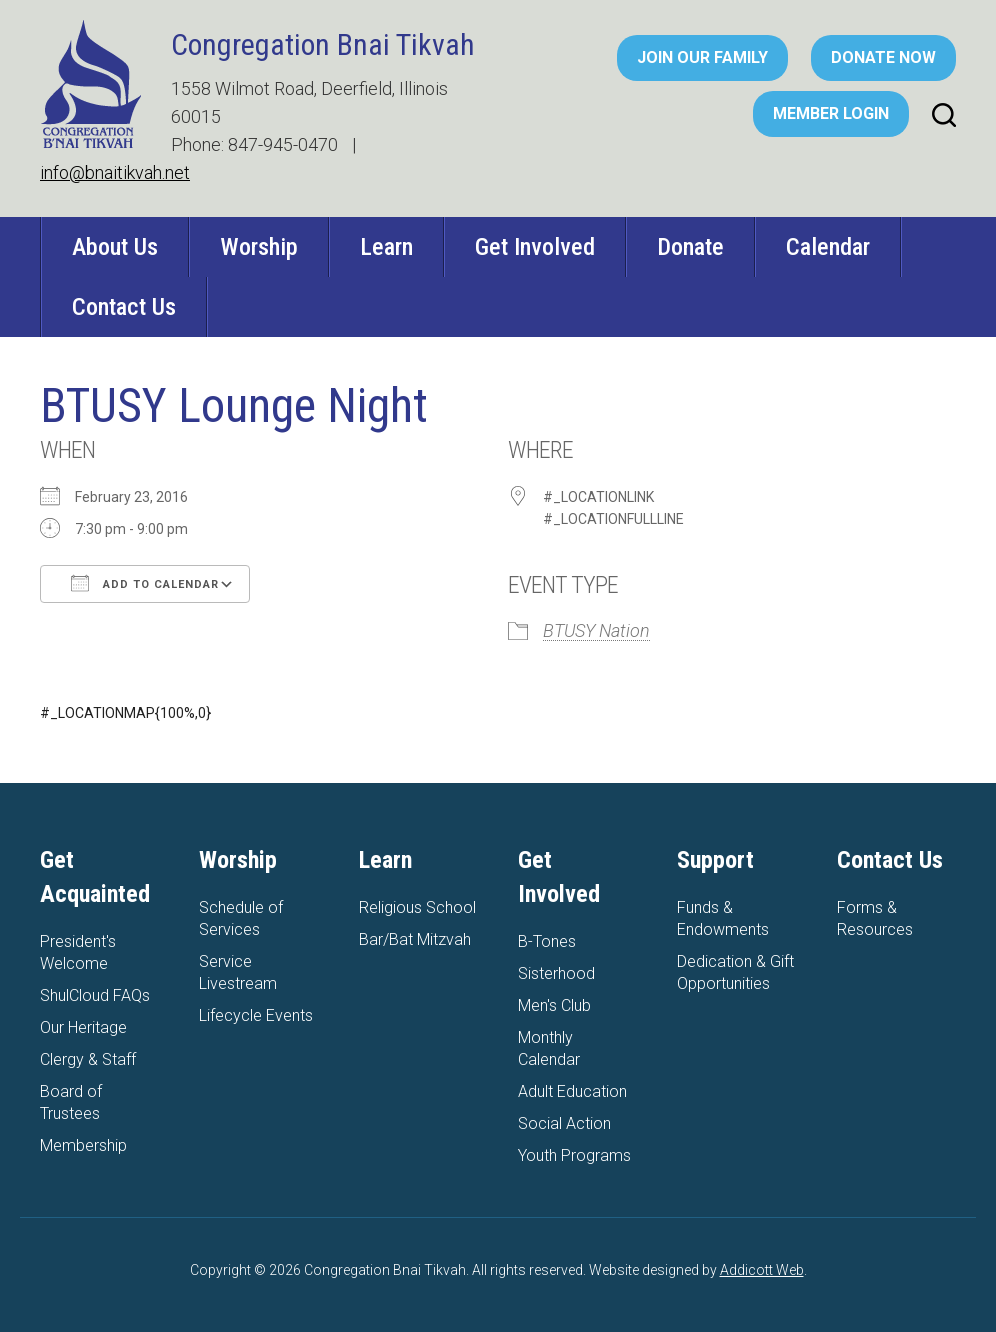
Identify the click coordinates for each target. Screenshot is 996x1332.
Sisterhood (556, 973)
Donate (690, 247)
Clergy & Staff (88, 1059)
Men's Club (554, 1005)
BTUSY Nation (596, 630)
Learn (386, 247)
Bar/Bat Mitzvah (415, 939)
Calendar (828, 247)
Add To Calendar (145, 583)
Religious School (417, 907)
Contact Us (124, 307)
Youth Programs (574, 1155)
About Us (115, 247)
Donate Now (883, 57)
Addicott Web (762, 1270)
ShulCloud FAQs (95, 995)
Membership (83, 1145)
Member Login (831, 113)
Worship (259, 247)
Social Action (564, 1123)
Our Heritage (83, 1027)
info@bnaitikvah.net (115, 172)
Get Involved (535, 247)
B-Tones (547, 941)
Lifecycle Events (256, 1015)
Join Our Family (702, 57)
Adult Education (572, 1091)
